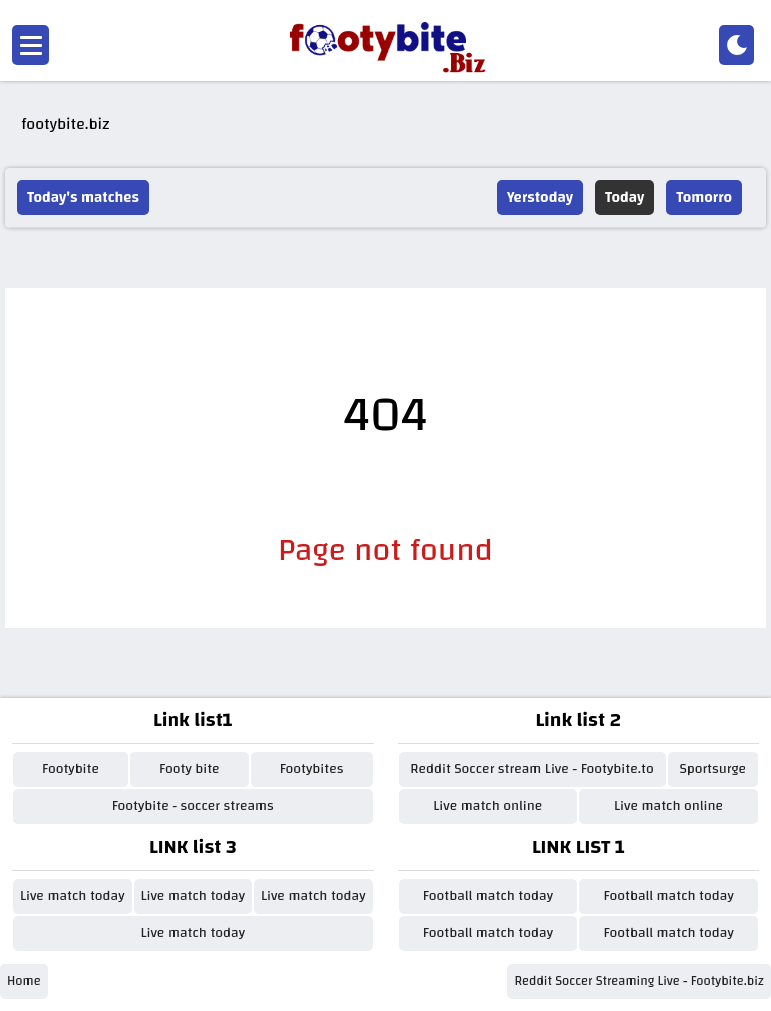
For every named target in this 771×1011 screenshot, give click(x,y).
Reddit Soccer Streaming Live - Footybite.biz (639, 981)
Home (24, 981)
